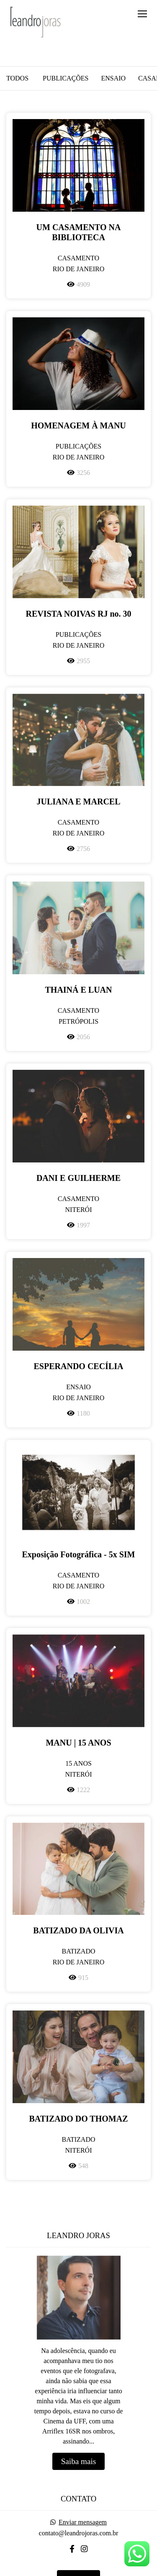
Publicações (65, 78)
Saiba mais (78, 2461)
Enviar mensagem (83, 2522)
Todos (17, 78)
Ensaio (113, 78)
